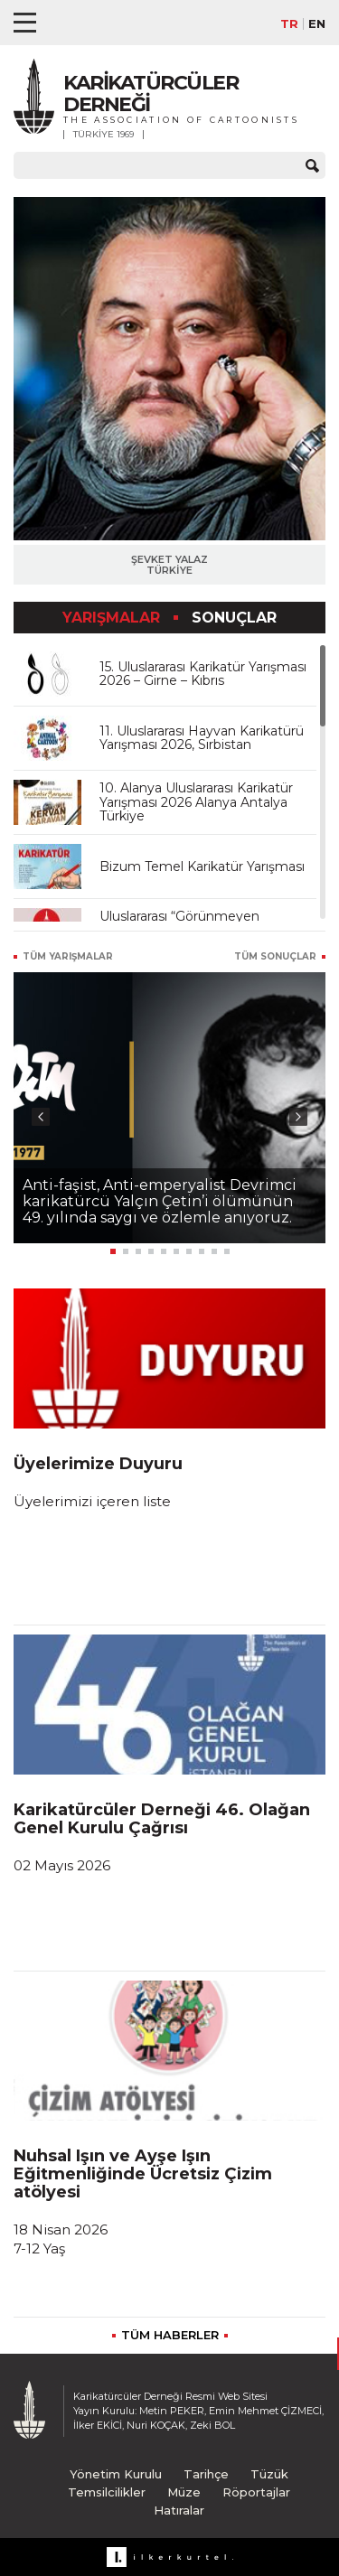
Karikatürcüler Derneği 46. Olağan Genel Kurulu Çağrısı (162, 1819)
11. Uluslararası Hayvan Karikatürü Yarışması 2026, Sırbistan (201, 738)
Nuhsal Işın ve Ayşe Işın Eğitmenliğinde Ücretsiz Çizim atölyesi (143, 2174)
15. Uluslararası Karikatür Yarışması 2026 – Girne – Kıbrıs (202, 673)
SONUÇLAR (234, 617)
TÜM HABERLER (170, 2335)
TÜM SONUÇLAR (275, 956)
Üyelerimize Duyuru (98, 1464)
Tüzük (269, 2474)
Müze (184, 2492)
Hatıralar (179, 2510)
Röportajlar (256, 2492)
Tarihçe (206, 2474)
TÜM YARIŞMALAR (68, 956)
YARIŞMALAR (113, 617)
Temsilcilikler (107, 2492)
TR (289, 24)
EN (316, 24)
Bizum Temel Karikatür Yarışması (202, 866)
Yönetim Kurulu (116, 2474)
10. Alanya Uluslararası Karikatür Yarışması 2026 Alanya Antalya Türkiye (196, 802)
